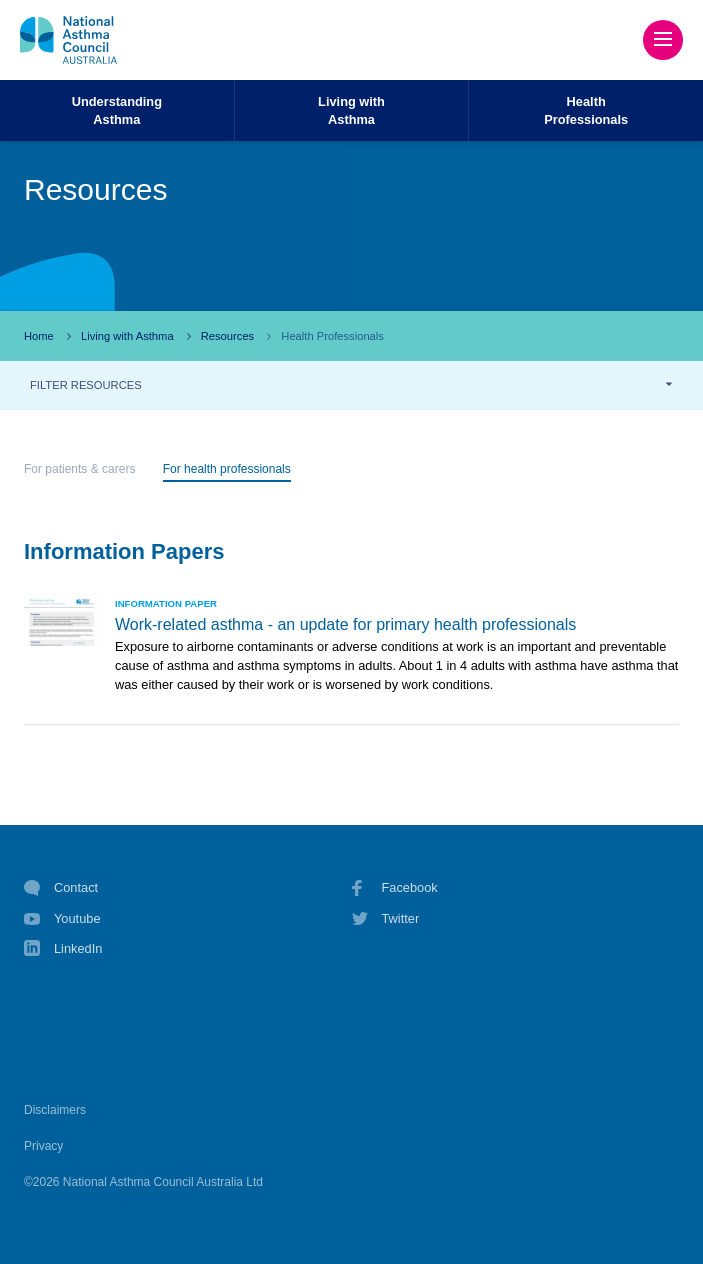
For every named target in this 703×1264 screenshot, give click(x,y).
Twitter (386, 919)
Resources (227, 336)
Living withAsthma (351, 110)
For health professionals (227, 469)
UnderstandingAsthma (117, 110)
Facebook (395, 888)
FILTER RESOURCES (86, 385)
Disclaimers (55, 1110)
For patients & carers (79, 469)
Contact (61, 888)
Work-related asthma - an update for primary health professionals (345, 624)
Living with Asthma (127, 336)
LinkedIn (63, 950)
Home (39, 336)
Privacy (43, 1146)
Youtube (62, 919)
